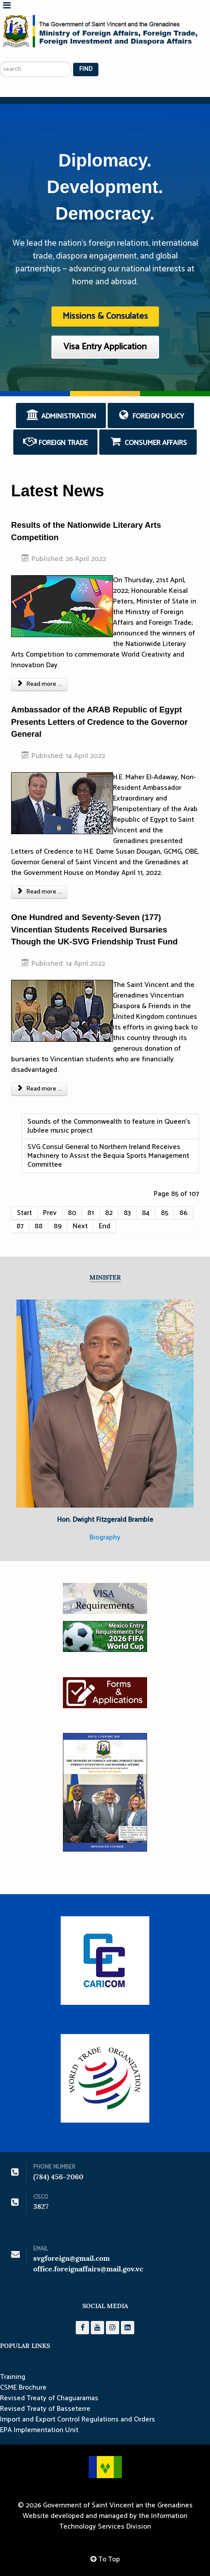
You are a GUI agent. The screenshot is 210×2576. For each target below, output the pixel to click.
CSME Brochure (23, 2388)
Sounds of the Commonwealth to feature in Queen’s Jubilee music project (109, 1126)
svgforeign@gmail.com (71, 2258)
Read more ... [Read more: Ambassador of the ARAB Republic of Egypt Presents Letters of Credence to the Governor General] (39, 892)
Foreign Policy (151, 415)
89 (58, 1226)
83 (127, 1213)
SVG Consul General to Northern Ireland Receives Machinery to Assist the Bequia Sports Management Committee (108, 1156)
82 (109, 1213)
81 (90, 1213)
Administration (61, 415)
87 (19, 1226)
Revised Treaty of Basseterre (45, 2409)
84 (146, 1213)
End (104, 1226)
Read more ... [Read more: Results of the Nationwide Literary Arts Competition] (39, 684)
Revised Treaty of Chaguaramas (49, 2398)
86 (183, 1213)
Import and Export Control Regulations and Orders (77, 2419)
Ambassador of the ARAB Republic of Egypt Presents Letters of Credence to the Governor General (99, 722)
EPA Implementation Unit (39, 2430)
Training (12, 2377)
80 (72, 1213)
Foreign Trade (55, 442)
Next (80, 1226)
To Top (105, 2559)
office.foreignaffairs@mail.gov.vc (88, 2269)
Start (24, 1213)
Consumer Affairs (148, 442)
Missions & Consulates (105, 316)
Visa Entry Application (105, 347)
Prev (50, 1213)
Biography (105, 1537)
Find (86, 69)
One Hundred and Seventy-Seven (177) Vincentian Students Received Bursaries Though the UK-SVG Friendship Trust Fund (94, 929)
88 (39, 1226)
